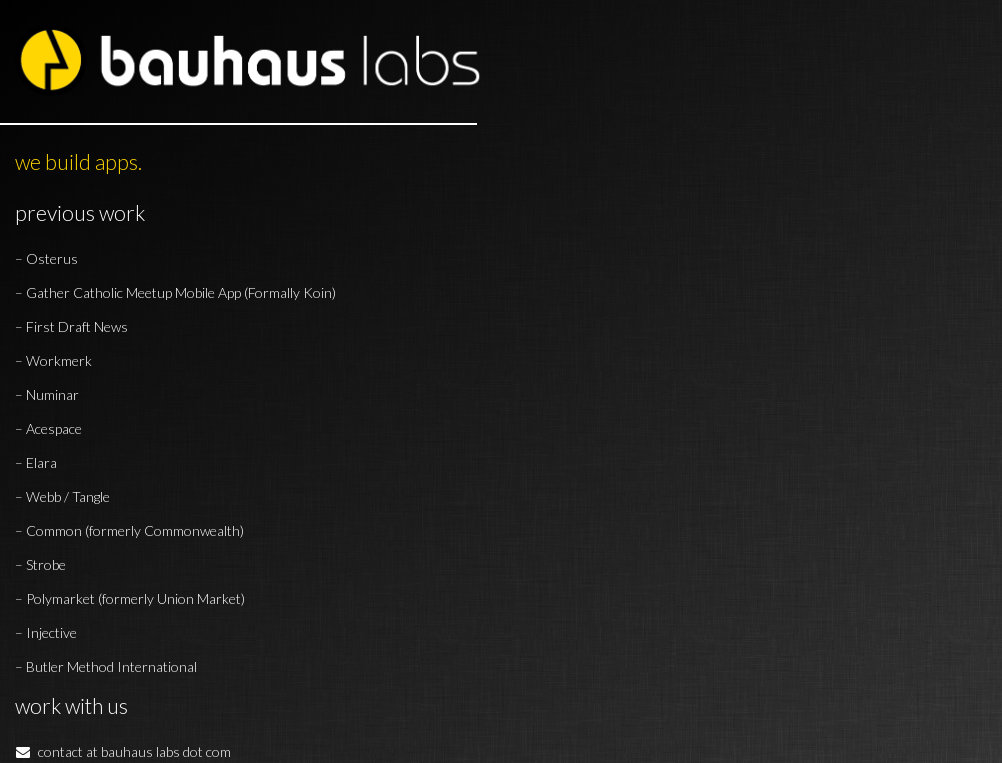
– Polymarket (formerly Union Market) (130, 598)
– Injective (46, 632)
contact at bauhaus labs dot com (123, 751)
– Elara (36, 462)
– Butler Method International (106, 666)
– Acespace (48, 428)
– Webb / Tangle (62, 496)
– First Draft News (71, 326)
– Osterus (46, 258)
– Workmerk (53, 360)
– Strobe (40, 564)
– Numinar (47, 394)
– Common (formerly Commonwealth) (129, 530)
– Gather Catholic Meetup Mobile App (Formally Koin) (175, 292)
